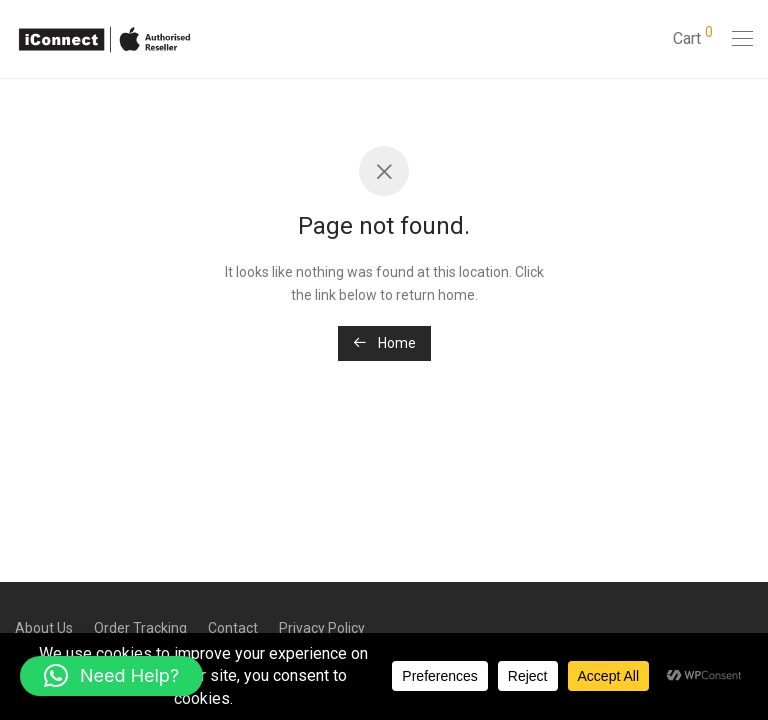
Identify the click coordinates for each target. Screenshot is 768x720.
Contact (233, 628)
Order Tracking (140, 628)
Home (384, 343)
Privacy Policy (322, 628)
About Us (44, 628)
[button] (111, 676)
